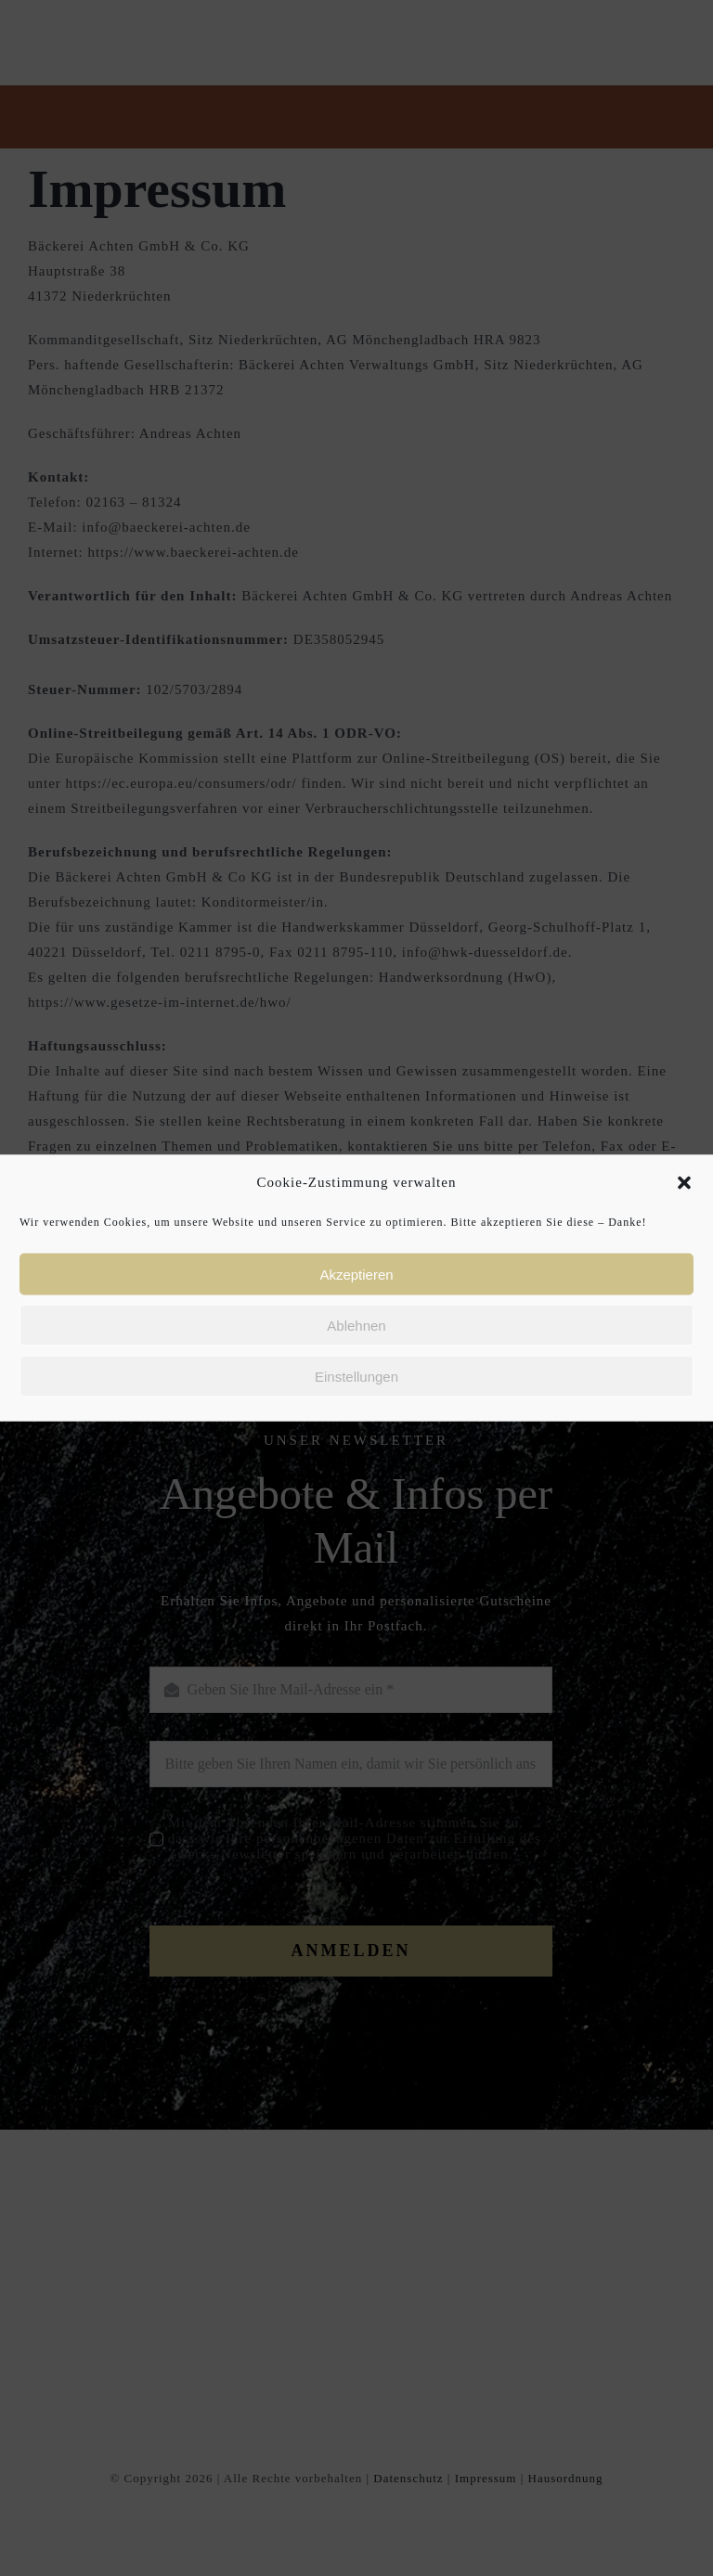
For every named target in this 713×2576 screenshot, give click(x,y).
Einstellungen (356, 1376)
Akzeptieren (356, 1274)
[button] (684, 1182)
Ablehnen (356, 1325)
